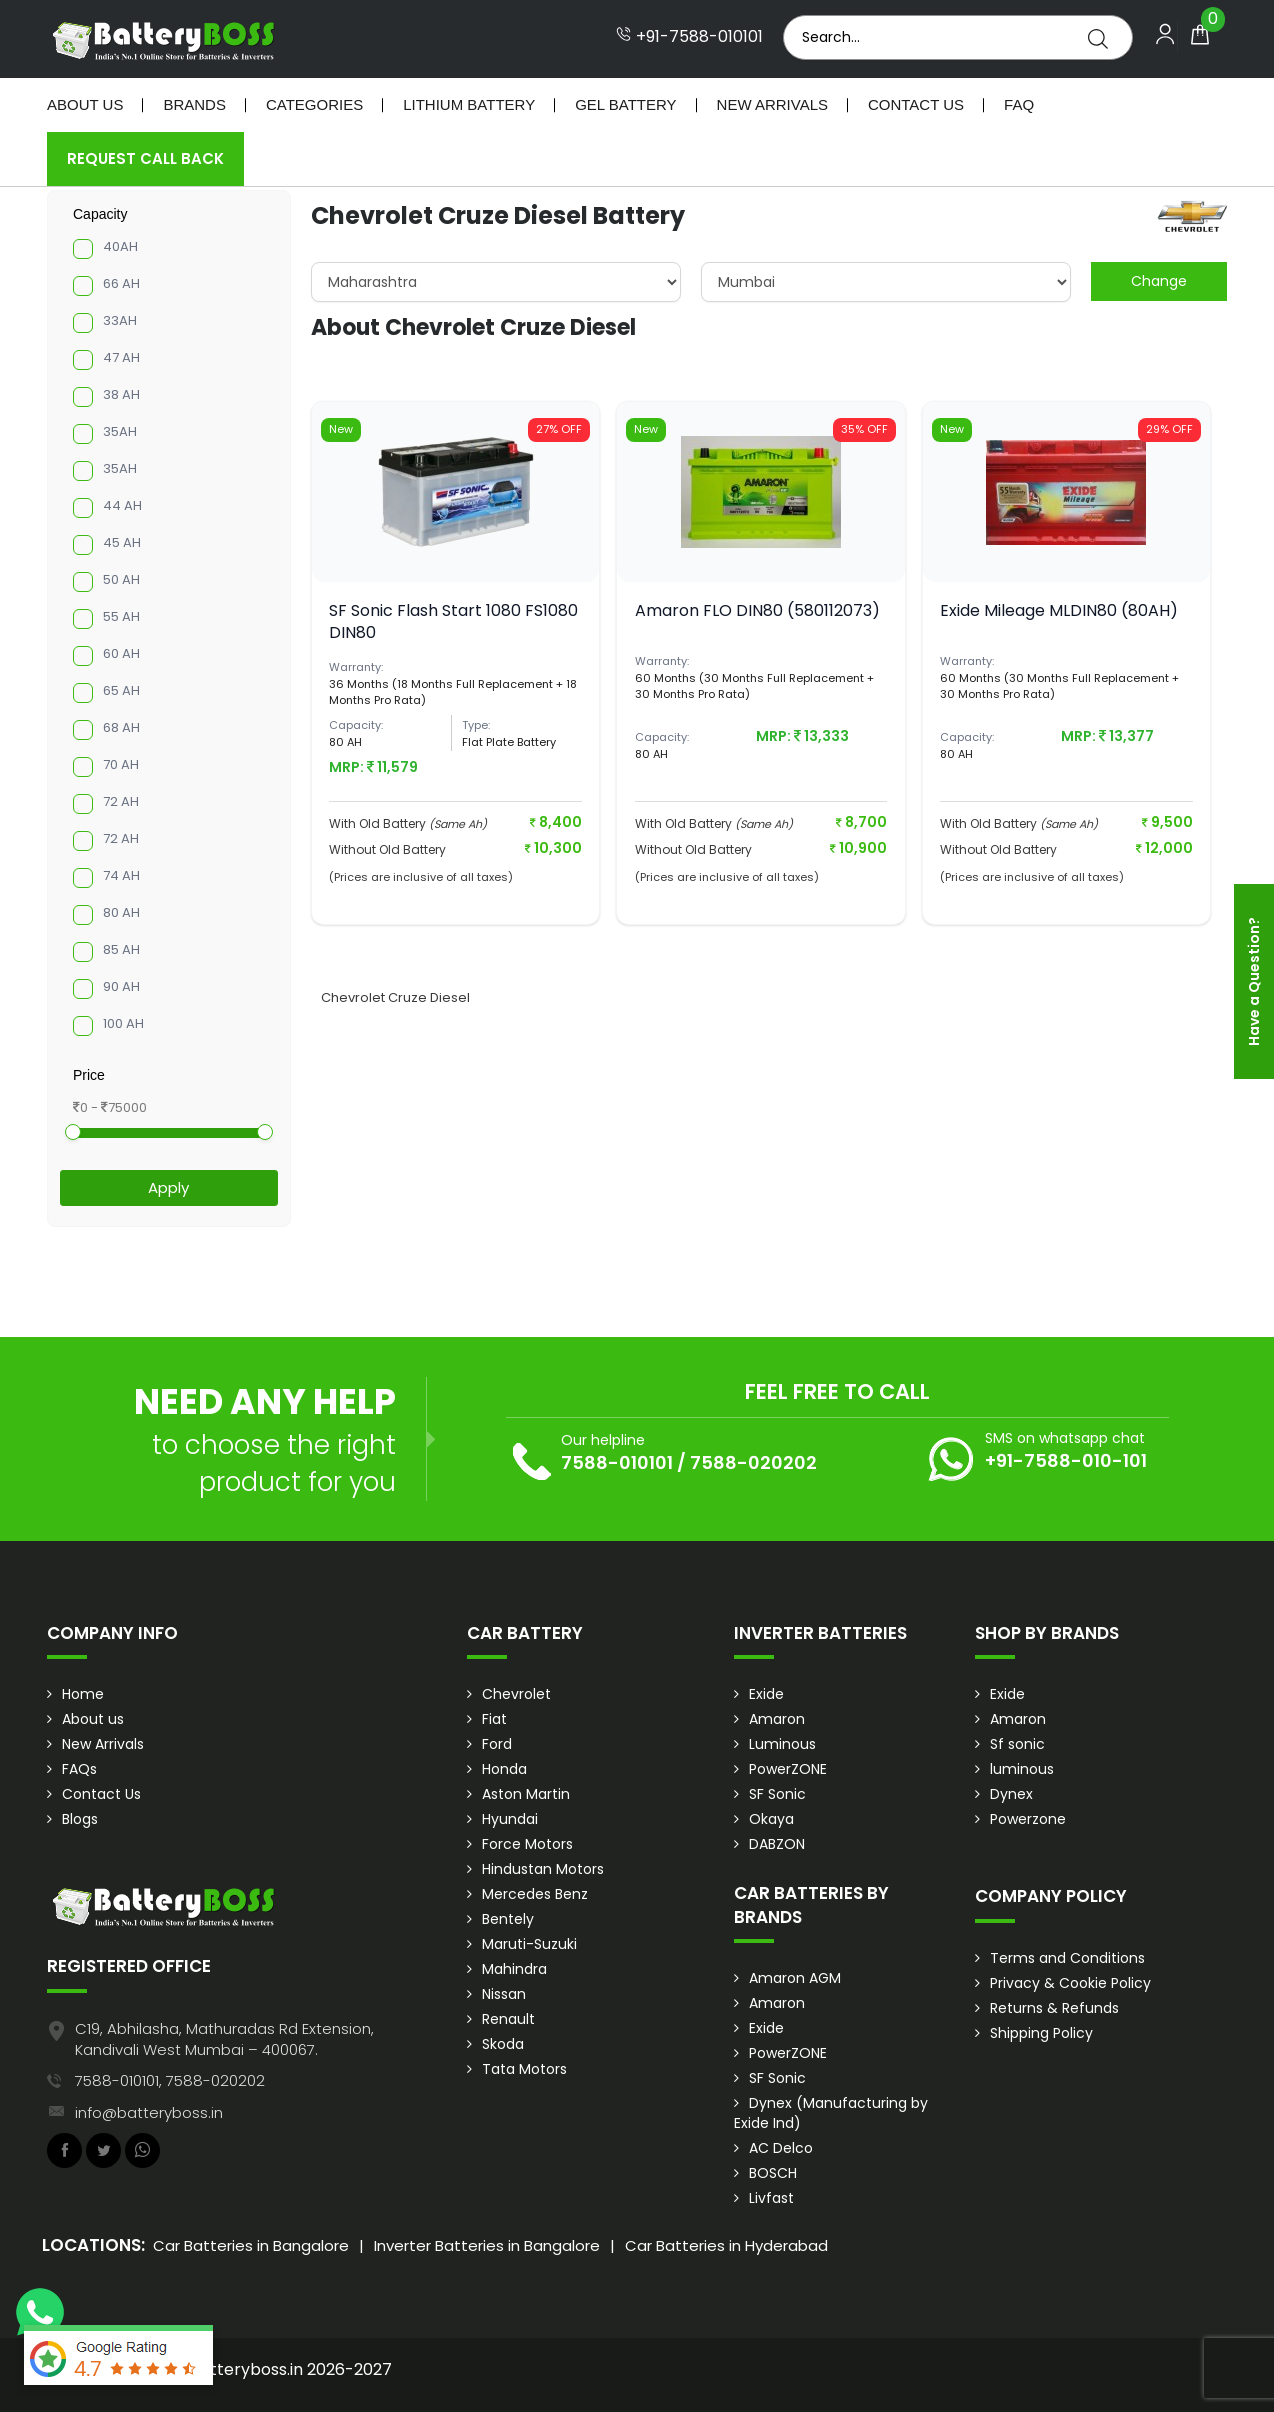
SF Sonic (777, 1794)
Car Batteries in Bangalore (251, 2245)
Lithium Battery (469, 104)
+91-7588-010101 (689, 37)
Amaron (777, 1719)
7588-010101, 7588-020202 (170, 2080)
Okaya (771, 1819)
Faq (1019, 104)
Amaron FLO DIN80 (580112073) (757, 610)
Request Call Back (145, 158)
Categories (314, 104)
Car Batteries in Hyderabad (726, 2245)
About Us (85, 104)
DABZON (777, 1844)
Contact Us (916, 104)
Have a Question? (1254, 981)
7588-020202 (753, 1462)
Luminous (782, 1744)
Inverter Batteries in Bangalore (487, 2245)
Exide (766, 1694)
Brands (194, 104)
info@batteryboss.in (149, 2112)
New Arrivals (772, 104)
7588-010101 (617, 1462)
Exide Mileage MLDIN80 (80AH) (1059, 610)
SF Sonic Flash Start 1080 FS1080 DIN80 (453, 621)
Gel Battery (625, 104)
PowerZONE (788, 1769)
